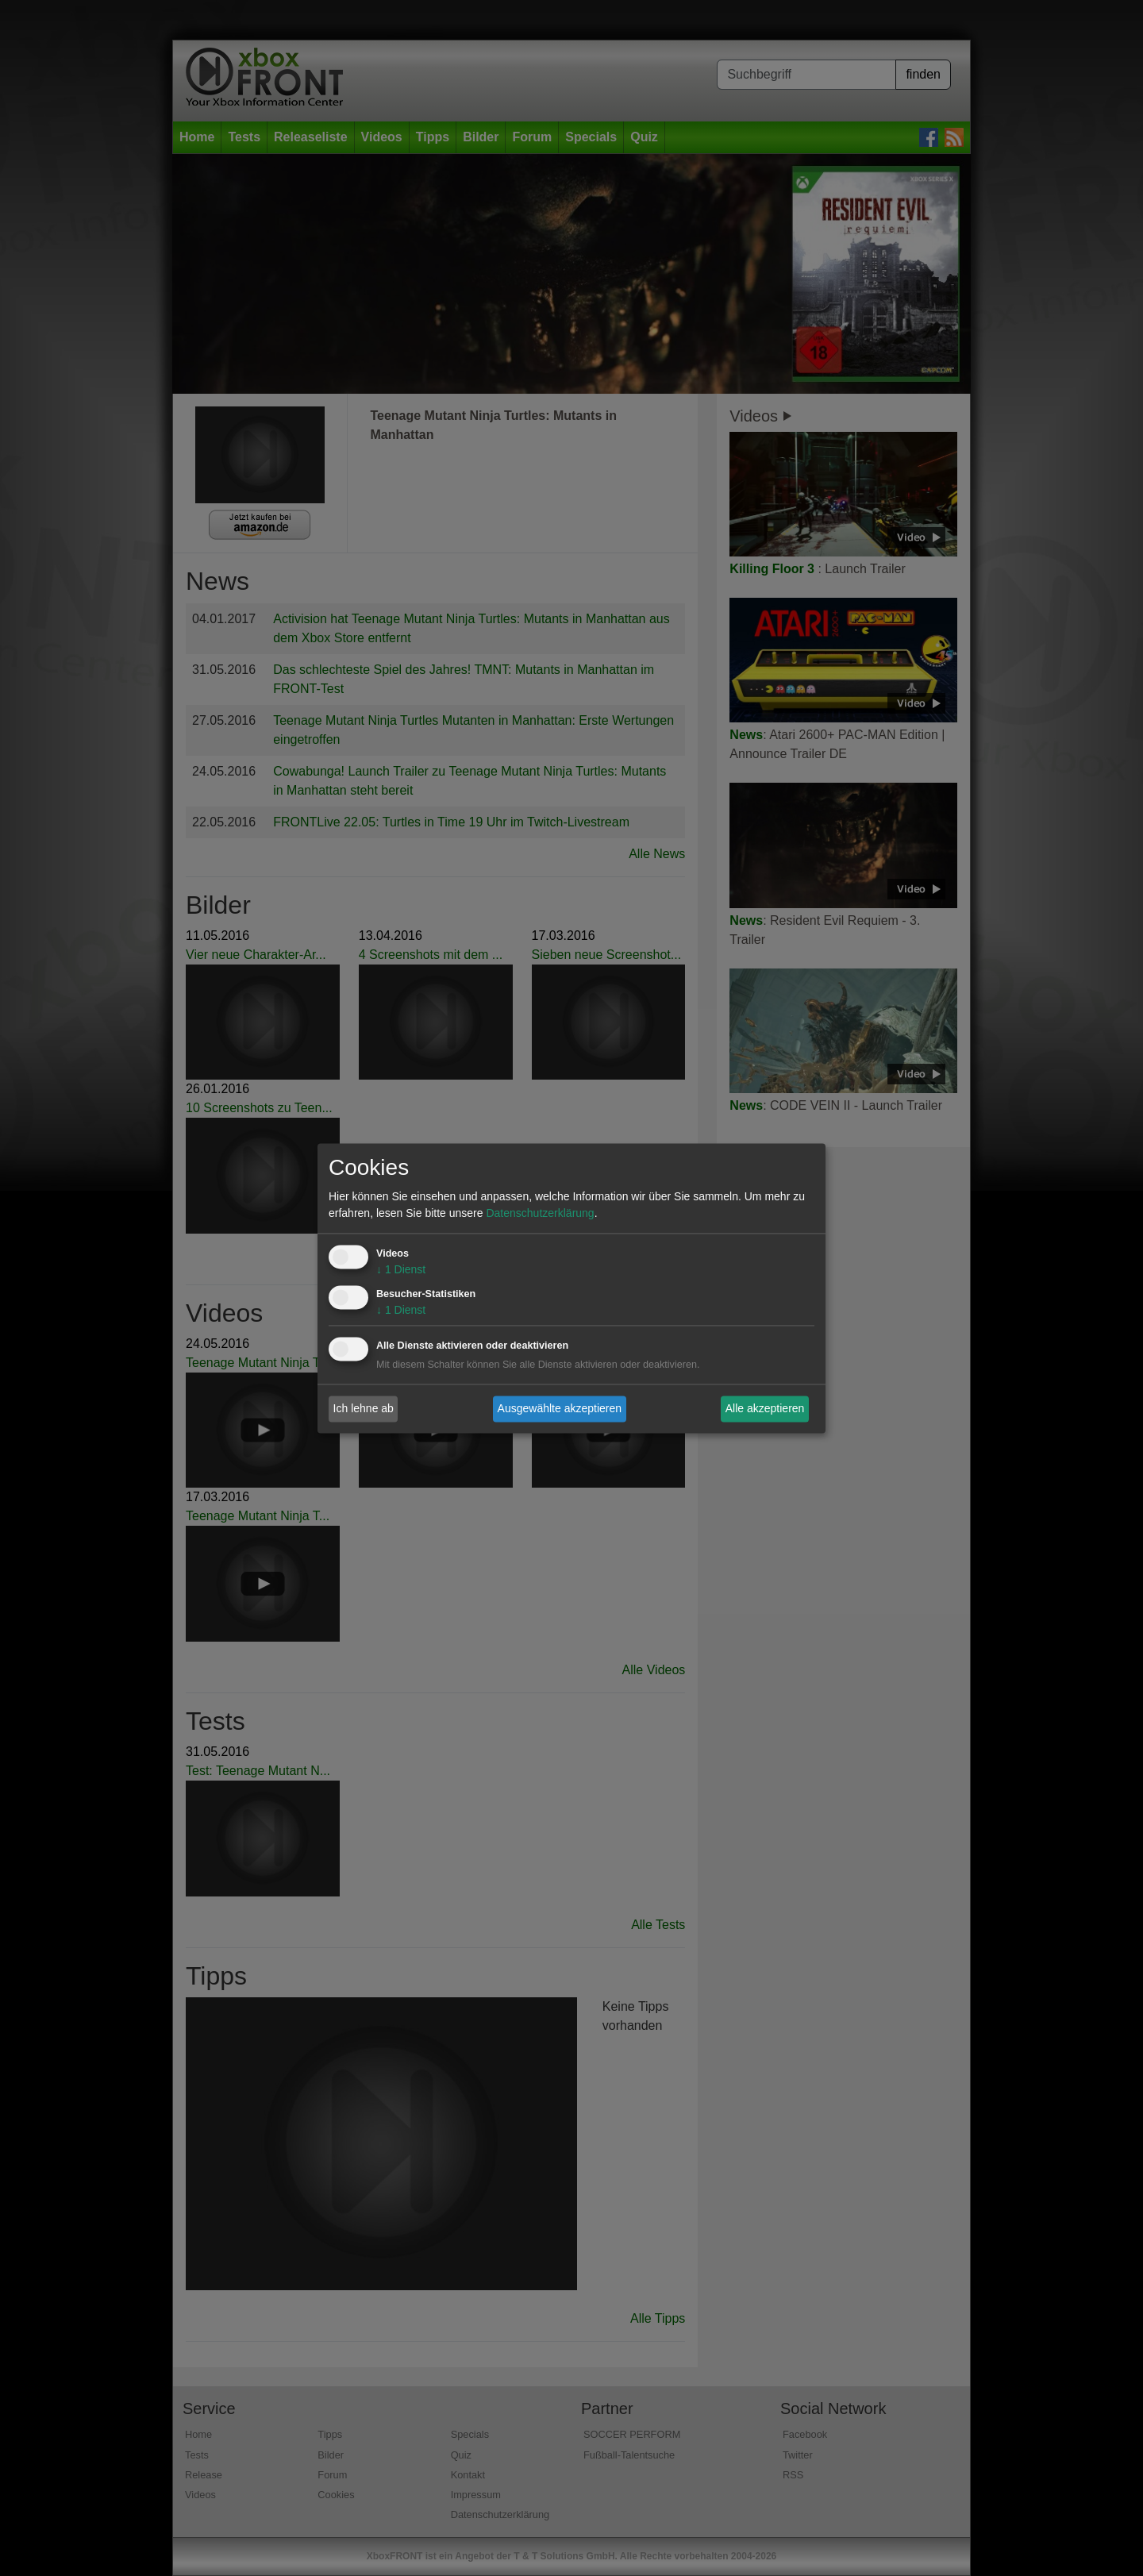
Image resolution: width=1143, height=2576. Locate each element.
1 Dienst (400, 1269)
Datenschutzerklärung (540, 1213)
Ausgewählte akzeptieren (560, 1408)
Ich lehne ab (363, 1408)
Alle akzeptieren (765, 1408)
